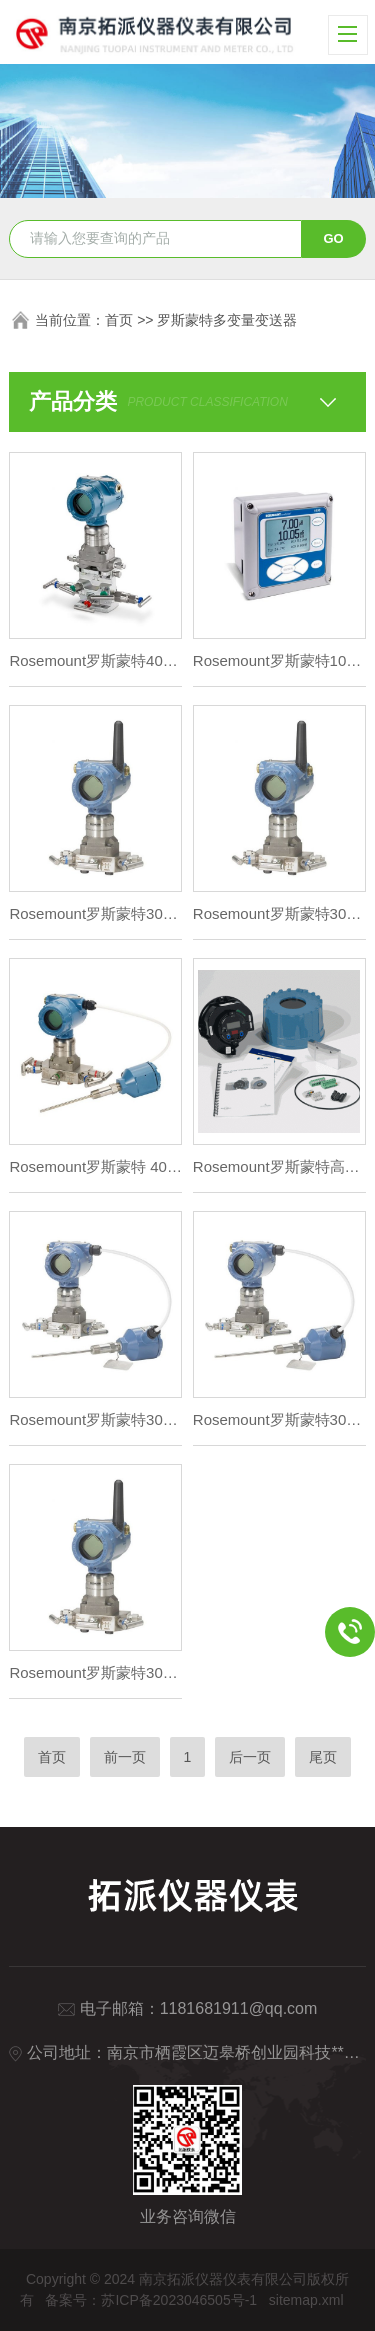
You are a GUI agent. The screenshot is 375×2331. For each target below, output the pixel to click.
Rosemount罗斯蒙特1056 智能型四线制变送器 (279, 660)
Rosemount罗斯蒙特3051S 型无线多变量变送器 (95, 913)
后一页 (250, 1757)
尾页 (323, 1757)
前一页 (125, 1757)
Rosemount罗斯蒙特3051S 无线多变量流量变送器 (279, 913)
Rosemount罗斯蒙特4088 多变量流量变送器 (95, 660)
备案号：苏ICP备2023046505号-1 (151, 2300)
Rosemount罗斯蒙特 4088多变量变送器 (95, 1166)
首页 (119, 320)
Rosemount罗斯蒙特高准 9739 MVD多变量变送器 (279, 1166)
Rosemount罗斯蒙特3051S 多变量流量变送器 (95, 1419)
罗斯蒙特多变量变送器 (227, 320)
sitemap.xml (306, 2300)
